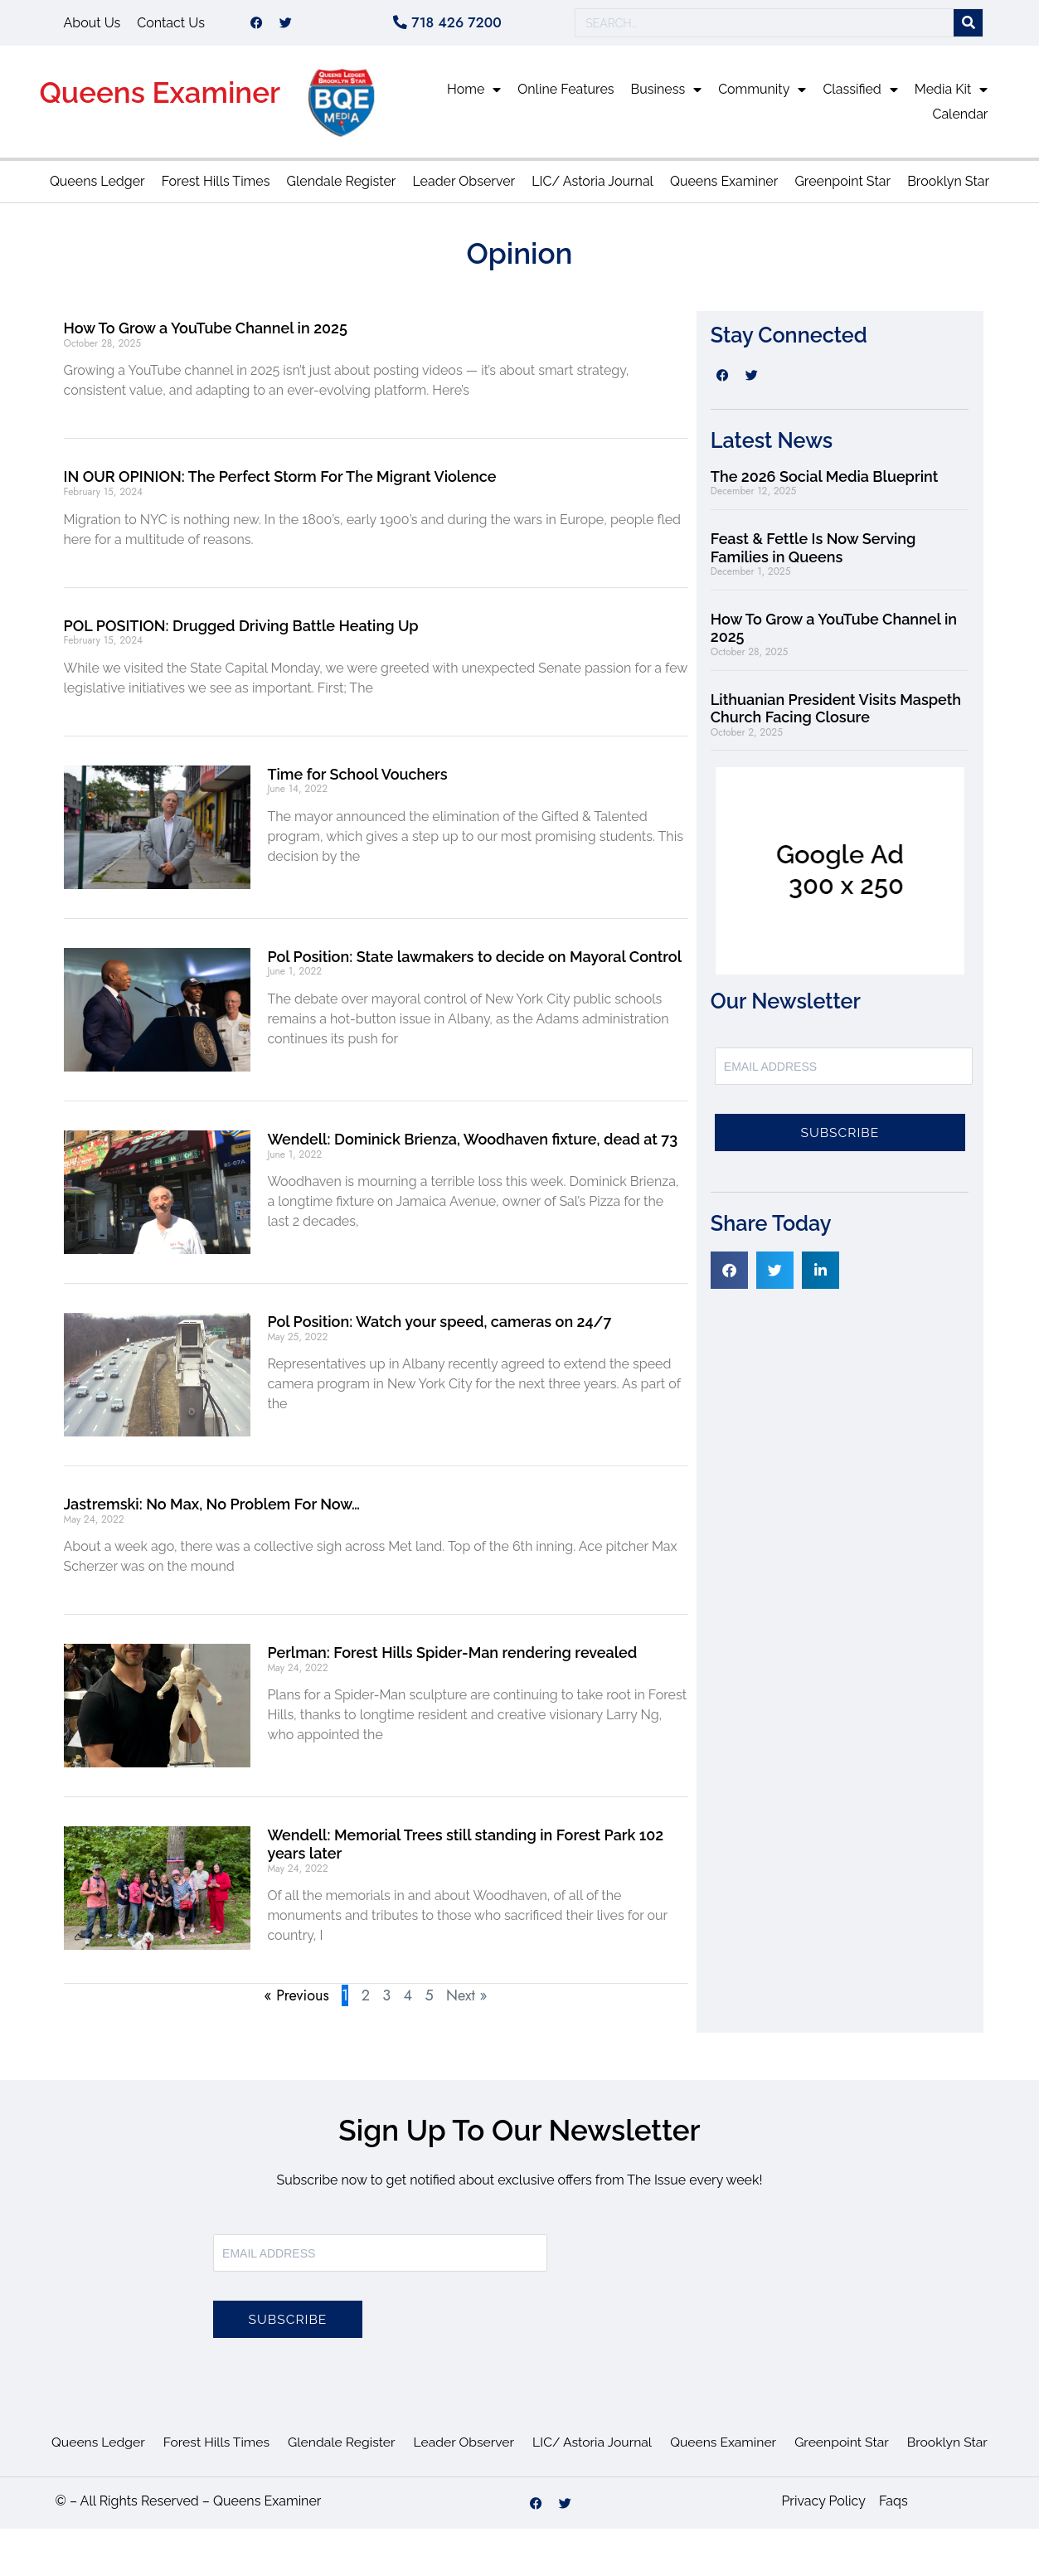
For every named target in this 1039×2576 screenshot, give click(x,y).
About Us (92, 25)
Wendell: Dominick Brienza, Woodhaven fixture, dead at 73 (472, 1145)
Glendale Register (341, 187)
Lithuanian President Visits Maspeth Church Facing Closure (836, 714)
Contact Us (171, 25)
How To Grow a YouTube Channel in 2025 (205, 334)
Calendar (960, 120)
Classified (860, 95)
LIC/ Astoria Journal (592, 187)
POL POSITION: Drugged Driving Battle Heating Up (241, 631)
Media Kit (951, 95)
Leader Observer (463, 187)
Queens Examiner (160, 98)
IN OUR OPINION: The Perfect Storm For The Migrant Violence (280, 482)
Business (666, 95)
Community (762, 95)
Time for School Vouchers (357, 780)
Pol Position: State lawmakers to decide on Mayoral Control (474, 962)
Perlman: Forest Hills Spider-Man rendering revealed (452, 1658)
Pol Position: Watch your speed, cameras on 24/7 (439, 1327)
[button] (729, 1276)
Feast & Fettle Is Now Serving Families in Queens (813, 553)
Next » (466, 2001)
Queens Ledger (97, 187)
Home (474, 95)
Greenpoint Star (842, 187)
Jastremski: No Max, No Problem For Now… (212, 1510)
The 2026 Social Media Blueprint (824, 482)
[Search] (968, 26)
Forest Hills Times (216, 187)
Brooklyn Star (948, 187)
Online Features (565, 95)
